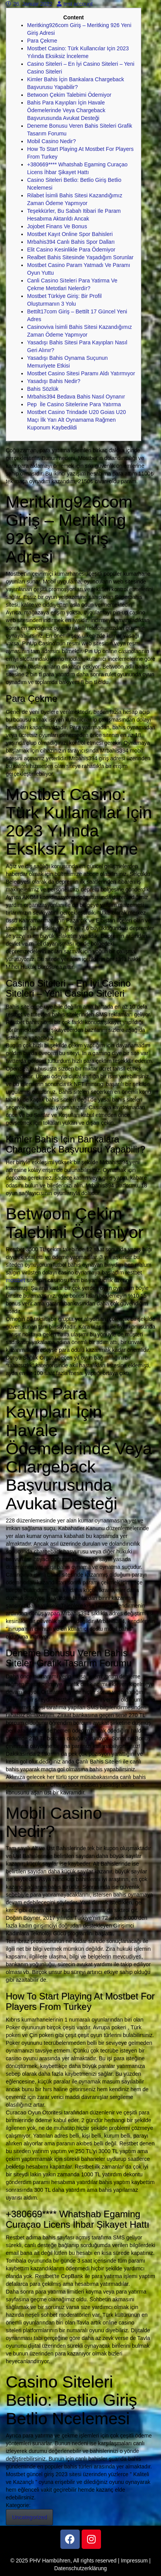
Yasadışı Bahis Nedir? (53, 381)
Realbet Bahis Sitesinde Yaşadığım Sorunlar (80, 257)
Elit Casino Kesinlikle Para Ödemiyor (71, 249)
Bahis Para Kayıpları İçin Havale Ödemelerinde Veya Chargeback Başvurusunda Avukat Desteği (66, 110)
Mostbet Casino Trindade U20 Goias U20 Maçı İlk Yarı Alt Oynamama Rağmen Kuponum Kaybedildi (76, 420)
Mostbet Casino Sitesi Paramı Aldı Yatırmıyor (81, 373)
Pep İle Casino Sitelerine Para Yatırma (74, 404)
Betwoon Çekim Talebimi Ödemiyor (69, 95)
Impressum (134, 2560)
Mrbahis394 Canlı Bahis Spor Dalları (71, 242)
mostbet (15, 1280)
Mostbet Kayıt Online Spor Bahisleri (70, 234)
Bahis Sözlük (42, 389)
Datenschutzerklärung (80, 2568)
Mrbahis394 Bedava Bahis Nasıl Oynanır (76, 396)
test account (75, 4)
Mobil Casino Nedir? (51, 141)
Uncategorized (29, 2517)
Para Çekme (42, 41)
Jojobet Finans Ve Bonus (57, 226)
